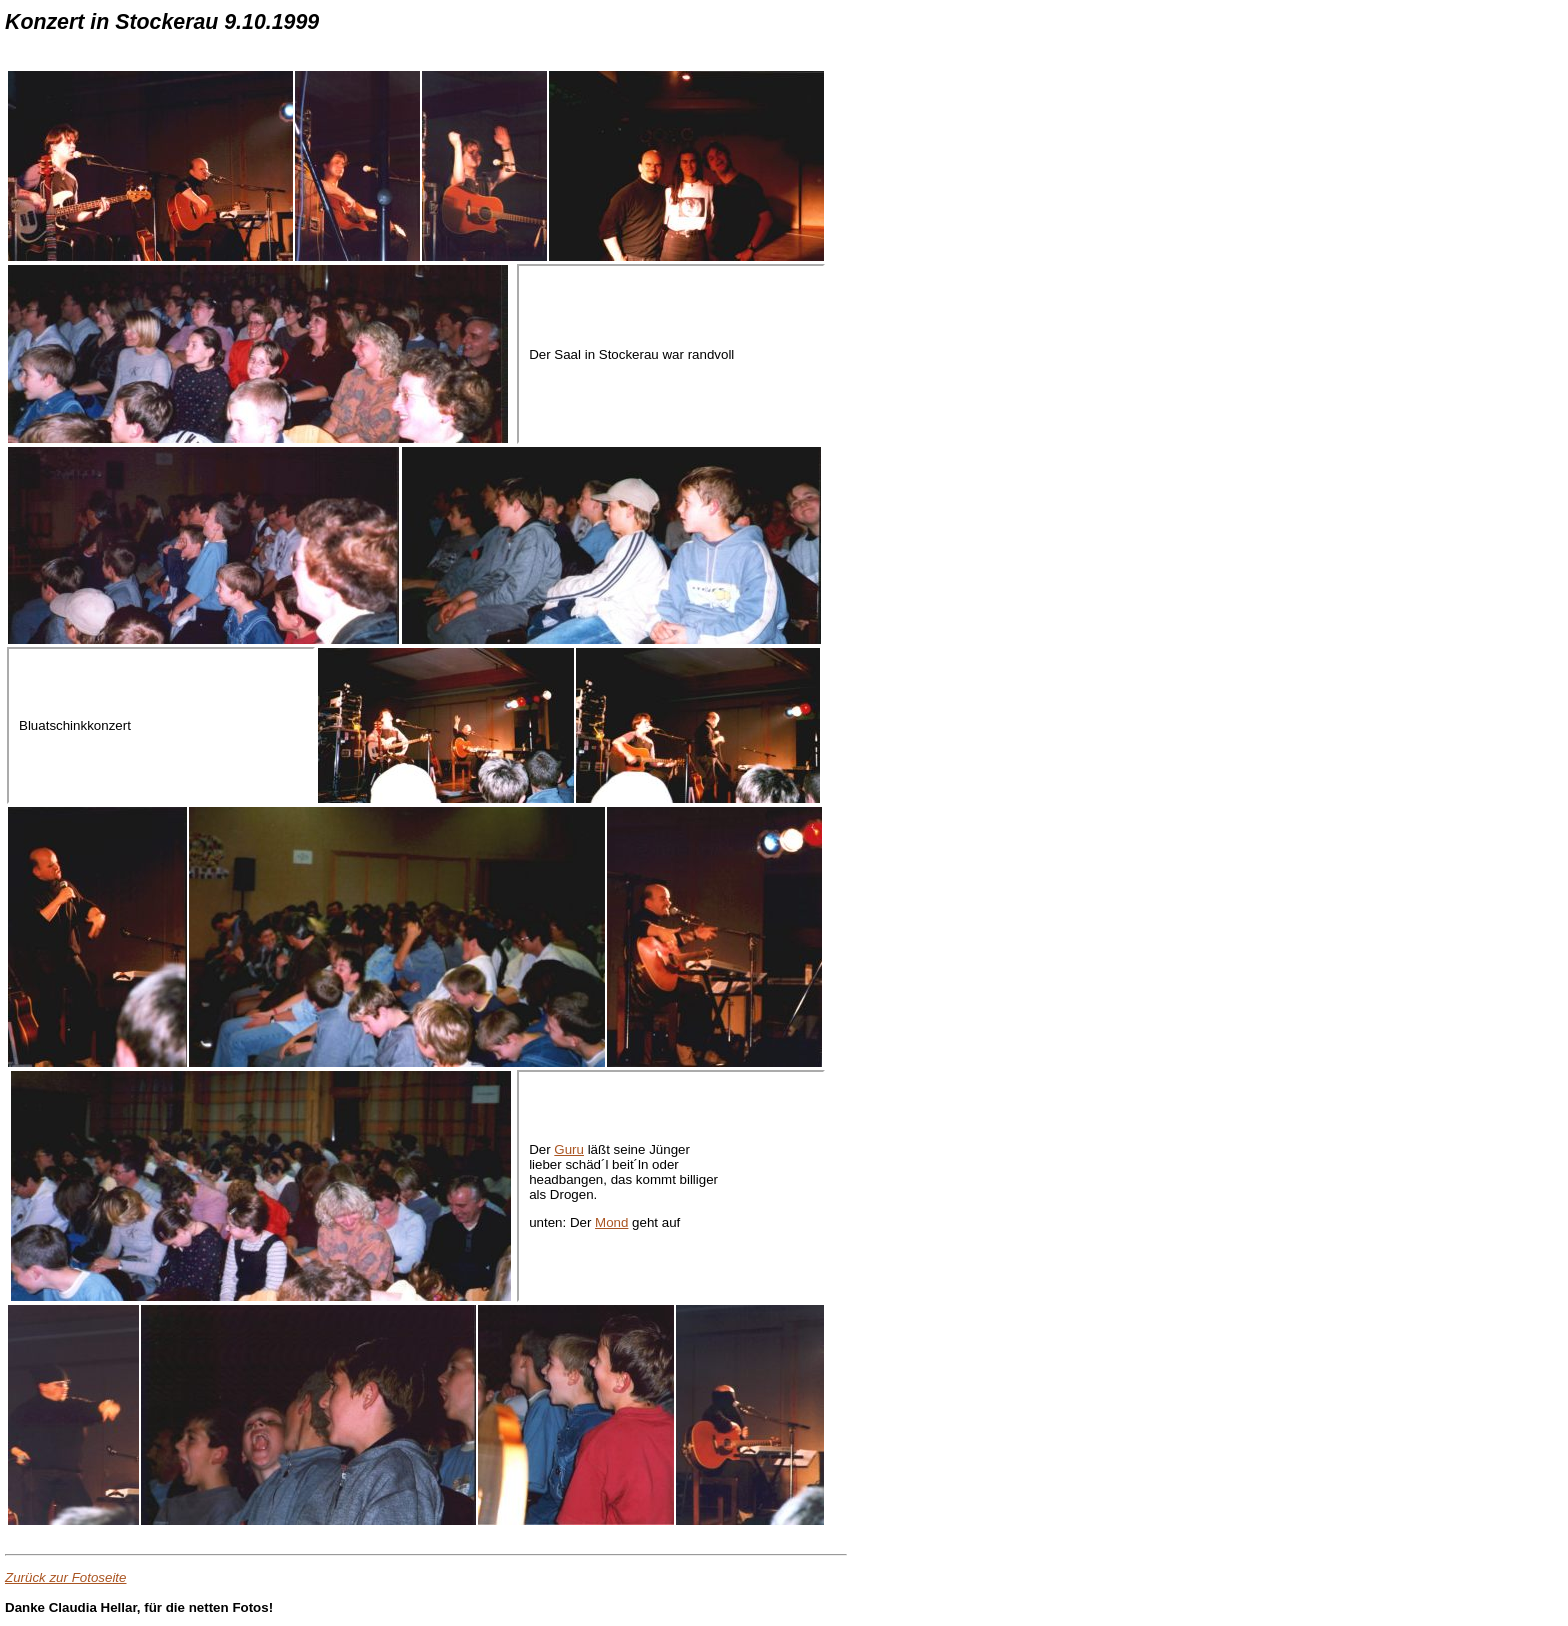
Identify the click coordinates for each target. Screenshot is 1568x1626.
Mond (611, 1222)
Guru (569, 1149)
